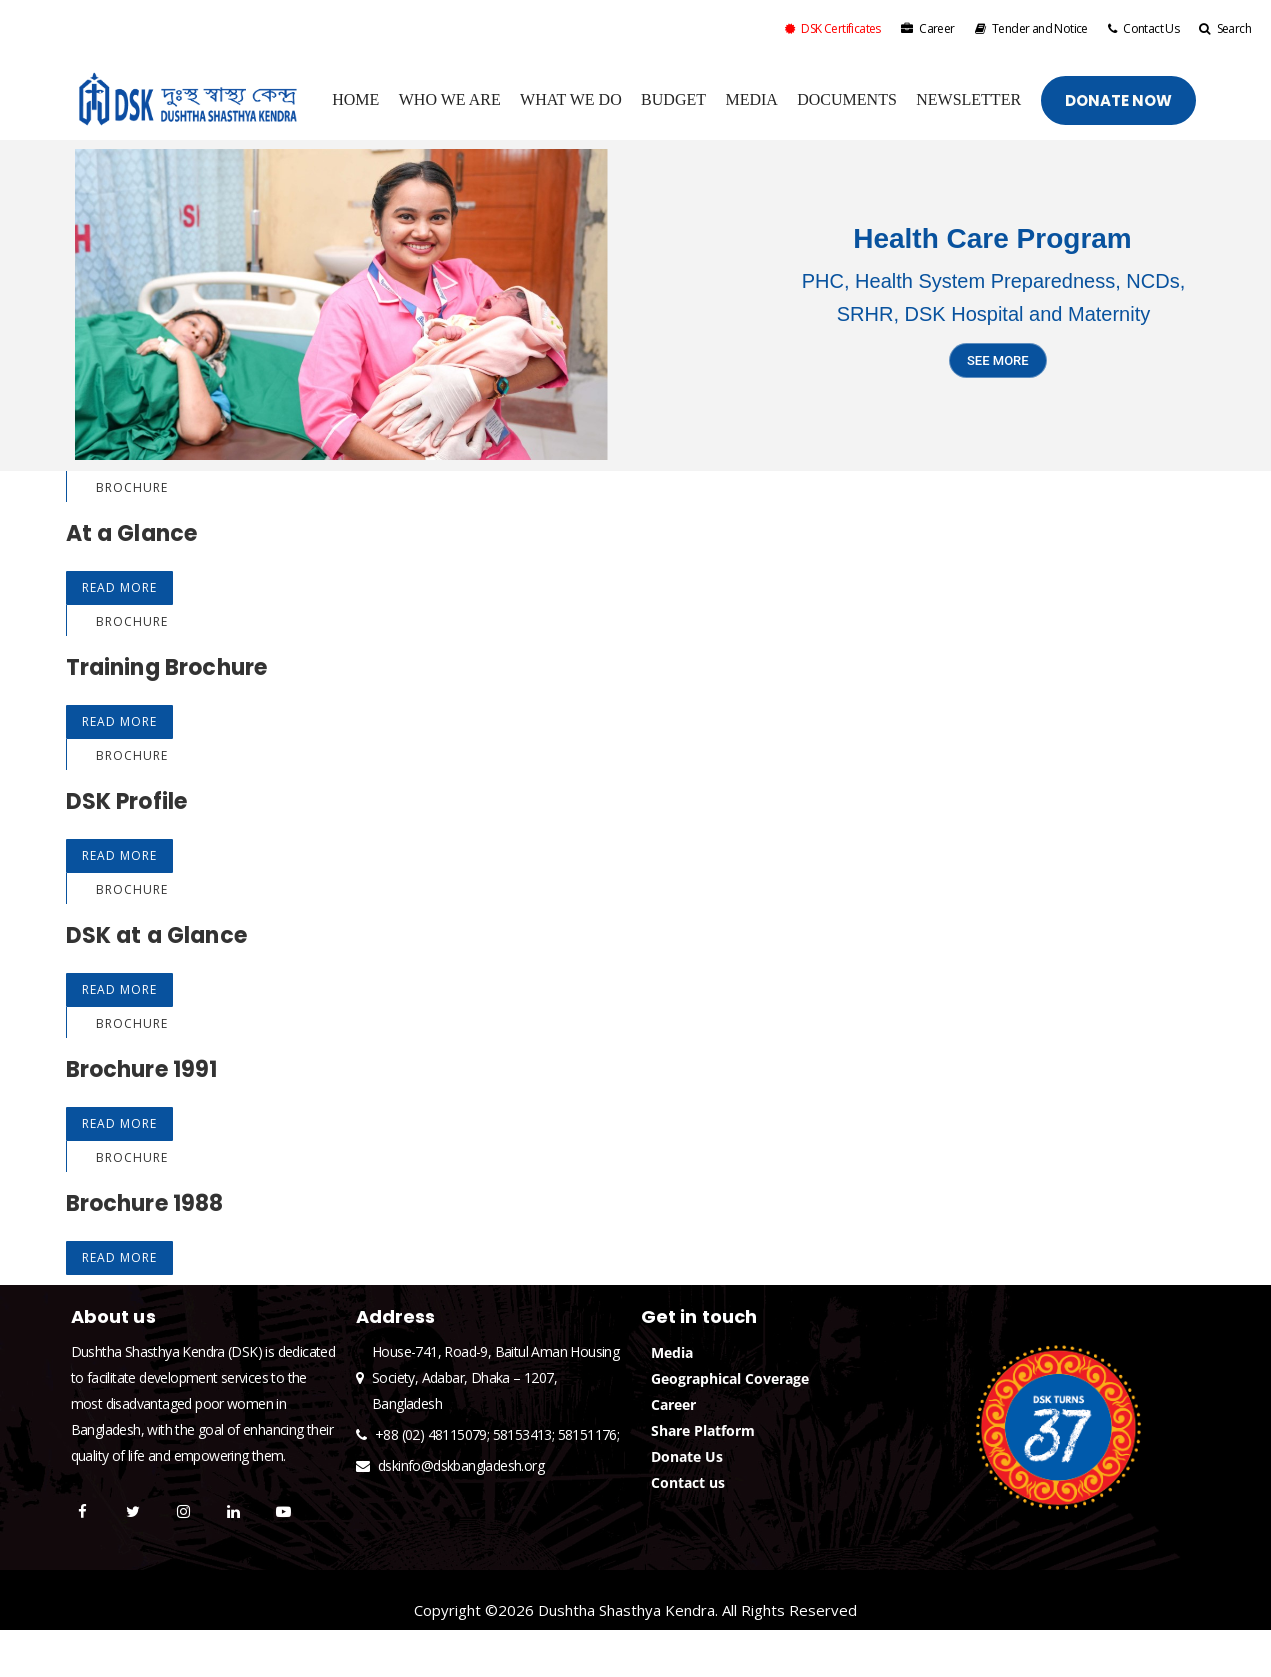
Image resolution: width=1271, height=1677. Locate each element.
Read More (119, 587)
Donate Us (687, 1456)
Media (672, 1352)
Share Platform (703, 1430)
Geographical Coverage (730, 1378)
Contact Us (1143, 28)
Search (1225, 28)
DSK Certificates (833, 28)
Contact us (688, 1482)
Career (928, 28)
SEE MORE (998, 364)
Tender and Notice (1031, 28)
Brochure (132, 487)
